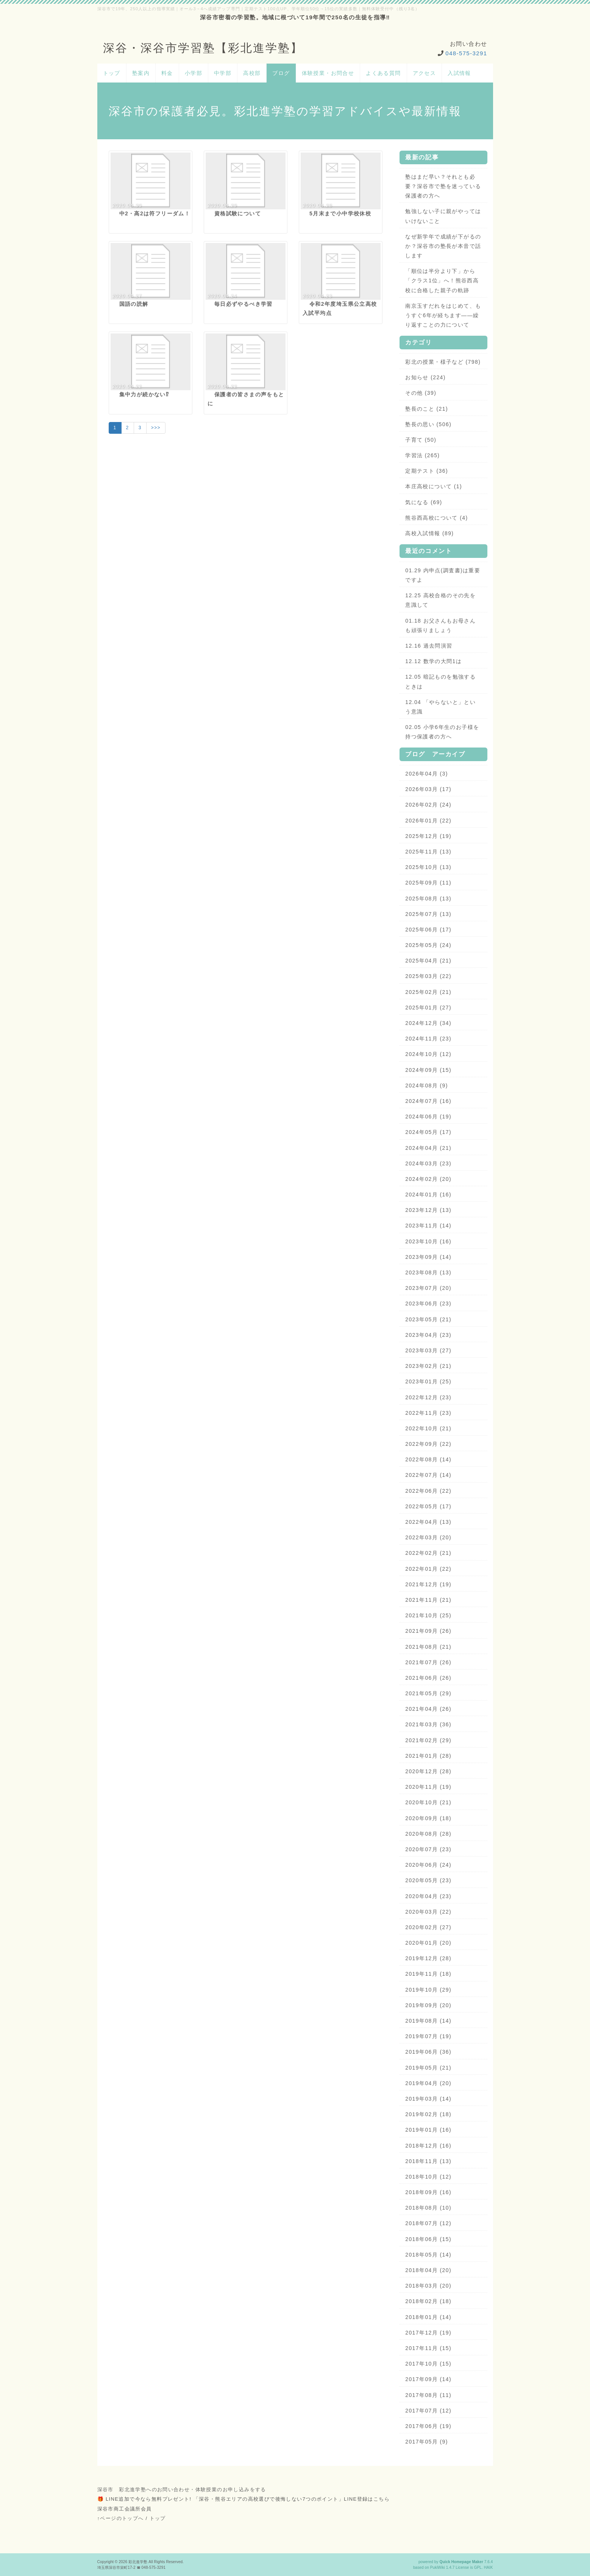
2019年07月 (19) (428, 2036)
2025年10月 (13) (428, 867)
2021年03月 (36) (428, 1724)
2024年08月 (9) (426, 1085)
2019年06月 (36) (428, 2052)
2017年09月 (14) (428, 2379)
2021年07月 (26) (428, 1662)
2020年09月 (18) (428, 1818)
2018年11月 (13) (428, 2161)
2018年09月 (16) (428, 2192)
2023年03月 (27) (428, 1350)
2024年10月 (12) (428, 1054)
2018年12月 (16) (428, 2146)
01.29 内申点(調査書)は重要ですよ (442, 575)
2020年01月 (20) (428, 1943)
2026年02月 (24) (428, 805)
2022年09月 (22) (428, 1444)
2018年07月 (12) (428, 2223)
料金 (167, 73)
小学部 (193, 73)
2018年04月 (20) (428, 2270)
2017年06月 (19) (428, 2426)
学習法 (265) (422, 455)
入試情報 (459, 73)
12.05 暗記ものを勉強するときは (440, 681)
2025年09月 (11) (428, 883)
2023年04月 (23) (428, 1335)
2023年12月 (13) (428, 1210)
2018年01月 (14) (428, 2317)
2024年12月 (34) (428, 1023)
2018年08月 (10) (428, 2208)
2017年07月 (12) (428, 2411)
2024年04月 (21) (428, 1148)
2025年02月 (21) (428, 992)
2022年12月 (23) (428, 1397)
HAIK (488, 2567)
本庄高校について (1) (433, 486)
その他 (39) (420, 393)
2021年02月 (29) (428, 1740)
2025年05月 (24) (428, 945)
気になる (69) (423, 502)
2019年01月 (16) (428, 2130)
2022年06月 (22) (428, 1491)
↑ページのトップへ (120, 2518)
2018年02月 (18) (428, 2301)
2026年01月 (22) (428, 821)
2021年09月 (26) (428, 1631)
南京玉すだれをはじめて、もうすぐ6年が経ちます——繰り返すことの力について (443, 315)
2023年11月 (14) (428, 1226)
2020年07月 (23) (428, 1849)
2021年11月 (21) (428, 1600)
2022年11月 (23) (428, 1413)
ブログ (281, 73)
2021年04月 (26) (428, 1709)
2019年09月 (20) (428, 2005)
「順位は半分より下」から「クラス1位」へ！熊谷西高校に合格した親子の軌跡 (442, 280)
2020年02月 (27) (428, 1927)
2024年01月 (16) (428, 1194)
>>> (156, 427)
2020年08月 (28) (428, 1834)
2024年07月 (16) (428, 1101)
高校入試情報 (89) (429, 533)
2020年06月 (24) (428, 1865)
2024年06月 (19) (428, 1117)
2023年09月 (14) (428, 1257)
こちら (381, 2499)
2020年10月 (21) (428, 1802)
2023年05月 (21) (428, 1319)
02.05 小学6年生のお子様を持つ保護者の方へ (442, 732)
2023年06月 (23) (428, 1303)
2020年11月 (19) (428, 1787)
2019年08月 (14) (428, 2021)
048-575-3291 (466, 53)
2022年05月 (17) (428, 1506)
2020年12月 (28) (428, 1771)
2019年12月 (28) (428, 1958)
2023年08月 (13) (428, 1272)
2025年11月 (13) (428, 852)
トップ (111, 73)
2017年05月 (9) (426, 2442)
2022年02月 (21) (428, 1553)
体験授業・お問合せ (328, 73)
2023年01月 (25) (428, 1381)
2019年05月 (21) (428, 2068)
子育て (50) (420, 440)
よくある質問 (383, 73)
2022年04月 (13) (428, 1522)
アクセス (424, 73)
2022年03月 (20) (428, 1537)
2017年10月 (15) (428, 2364)
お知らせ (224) (425, 377)
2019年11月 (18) (428, 1974)
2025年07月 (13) (428, 914)
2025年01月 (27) (428, 1008)
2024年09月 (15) (428, 1070)
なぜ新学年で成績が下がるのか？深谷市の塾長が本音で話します (443, 246)
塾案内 (141, 73)
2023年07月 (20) (428, 1288)
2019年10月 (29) (428, 1990)
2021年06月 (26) (428, 1678)
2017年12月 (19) (428, 2333)
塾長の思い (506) (428, 424)
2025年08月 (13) (428, 899)
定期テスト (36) (426, 471)
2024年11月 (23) (428, 1039)
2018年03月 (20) (428, 2286)
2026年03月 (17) (428, 789)
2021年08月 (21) (428, 1647)
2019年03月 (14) (428, 2099)
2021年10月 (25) (428, 1615)
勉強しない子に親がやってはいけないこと (443, 216)
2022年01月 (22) (428, 1569)
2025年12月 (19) (428, 836)
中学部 (222, 73)
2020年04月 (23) (428, 1896)
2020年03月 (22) (428, 1912)
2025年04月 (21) (428, 961)
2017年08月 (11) (428, 2395)
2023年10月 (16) (428, 1241)
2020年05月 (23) (428, 1880)
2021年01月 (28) (428, 1756)
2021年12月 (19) (428, 1584)
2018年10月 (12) (428, 2177)
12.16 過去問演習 (428, 646)
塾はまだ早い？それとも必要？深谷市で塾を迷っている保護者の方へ (443, 186)
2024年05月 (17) (428, 1132)
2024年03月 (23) (428, 1163)
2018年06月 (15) (428, 2239)
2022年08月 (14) (428, 1459)
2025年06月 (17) (428, 930)
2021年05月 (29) (428, 1693)
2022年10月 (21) (428, 1428)
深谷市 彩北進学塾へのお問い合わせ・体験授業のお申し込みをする (181, 2489)
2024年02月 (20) (428, 1179)
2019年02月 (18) (428, 2114)
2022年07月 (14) (428, 1475)
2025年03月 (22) (428, 976)
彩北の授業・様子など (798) (443, 362)
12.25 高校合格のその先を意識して (440, 600)
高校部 (252, 73)
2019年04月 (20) (428, 2083)
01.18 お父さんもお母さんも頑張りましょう (440, 625)
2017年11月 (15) (428, 2348)
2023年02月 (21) (428, 1366)
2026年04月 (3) (426, 774)
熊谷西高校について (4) (436, 518)
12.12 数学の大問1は (433, 661)
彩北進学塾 (138, 2562)
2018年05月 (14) (428, 2255)
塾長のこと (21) (426, 409)
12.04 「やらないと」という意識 (440, 707)
